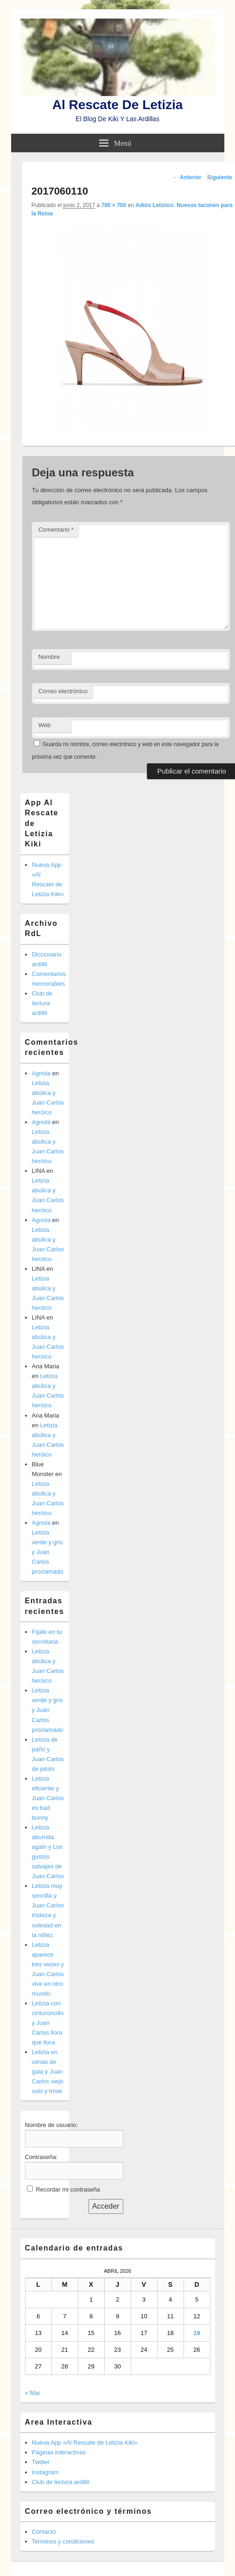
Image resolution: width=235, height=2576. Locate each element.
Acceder (106, 2206)
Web (44, 725)
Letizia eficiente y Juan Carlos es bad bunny (48, 1798)
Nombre (49, 656)
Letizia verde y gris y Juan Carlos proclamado (48, 1552)
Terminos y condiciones (63, 2541)
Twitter (41, 2462)
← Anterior (187, 177)
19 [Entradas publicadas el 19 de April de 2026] (196, 2332)
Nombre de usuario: (51, 2124)
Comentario (56, 529)
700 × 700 (114, 205)
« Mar (32, 2392)
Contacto (44, 2531)
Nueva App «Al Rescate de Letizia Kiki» (85, 2442)
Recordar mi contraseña (68, 2189)
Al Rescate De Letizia (117, 105)
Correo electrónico (63, 691)
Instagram (45, 2472)
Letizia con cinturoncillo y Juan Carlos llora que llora (48, 2023)
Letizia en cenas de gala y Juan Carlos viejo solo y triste (48, 2072)
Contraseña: (41, 2156)
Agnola (41, 1073)
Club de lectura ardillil (42, 1003)
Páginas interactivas (59, 2452)
